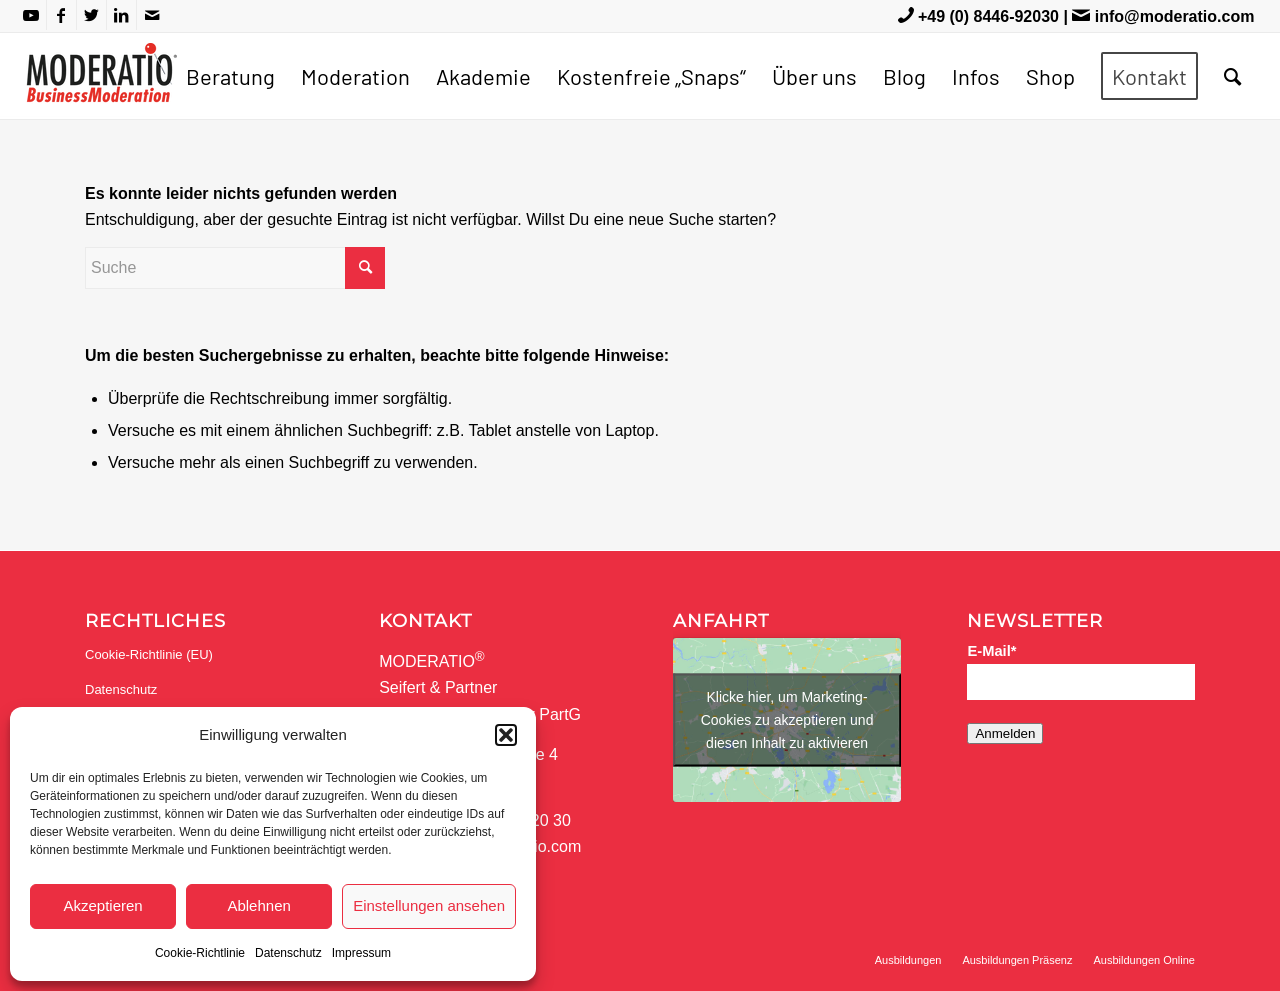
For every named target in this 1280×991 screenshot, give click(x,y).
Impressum (361, 953)
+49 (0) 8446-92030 (988, 16)
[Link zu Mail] (152, 15)
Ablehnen (258, 905)
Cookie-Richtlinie (200, 953)
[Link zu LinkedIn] (121, 15)
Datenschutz (288, 953)
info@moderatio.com (1175, 16)
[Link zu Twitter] (91, 15)
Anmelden (1005, 733)
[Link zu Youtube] (31, 15)
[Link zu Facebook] (61, 15)
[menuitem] (230, 76)
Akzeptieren (102, 905)
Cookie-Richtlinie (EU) (149, 654)
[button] (506, 735)
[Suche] (1232, 76)
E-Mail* (991, 651)
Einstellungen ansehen (429, 905)
